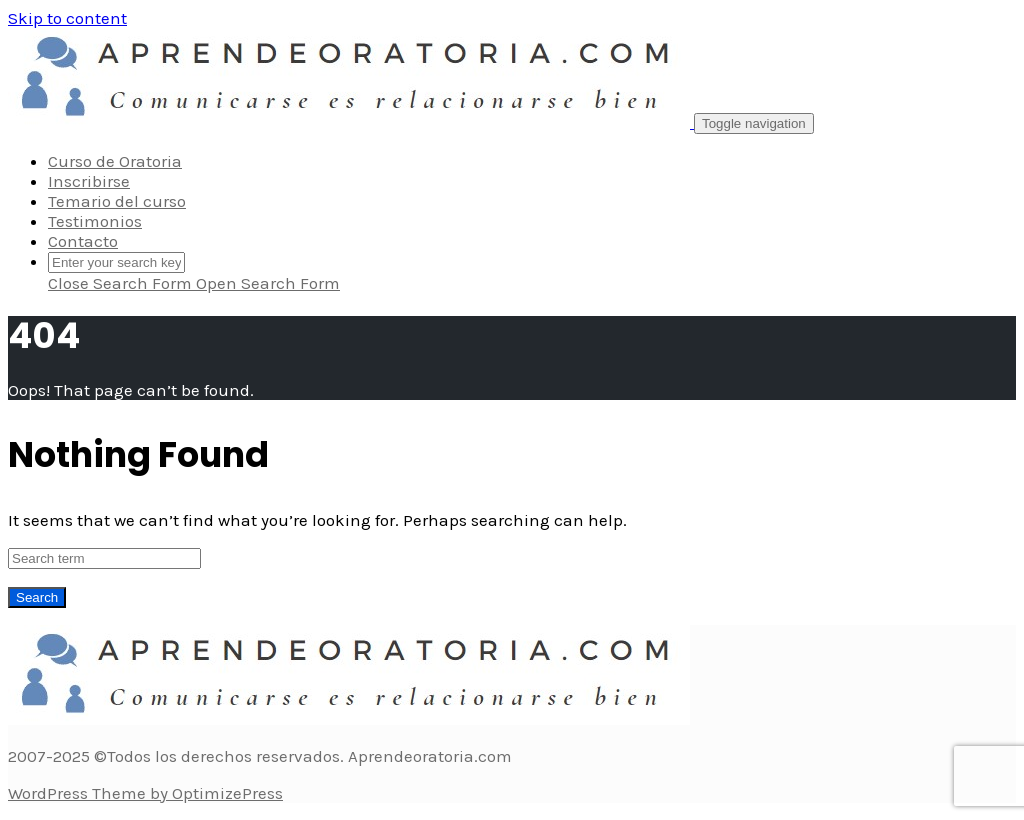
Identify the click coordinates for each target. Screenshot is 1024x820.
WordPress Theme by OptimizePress (145, 793)
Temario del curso (117, 201)
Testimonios (95, 221)
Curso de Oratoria (115, 161)
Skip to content (67, 18)
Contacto (83, 241)
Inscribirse (89, 181)
